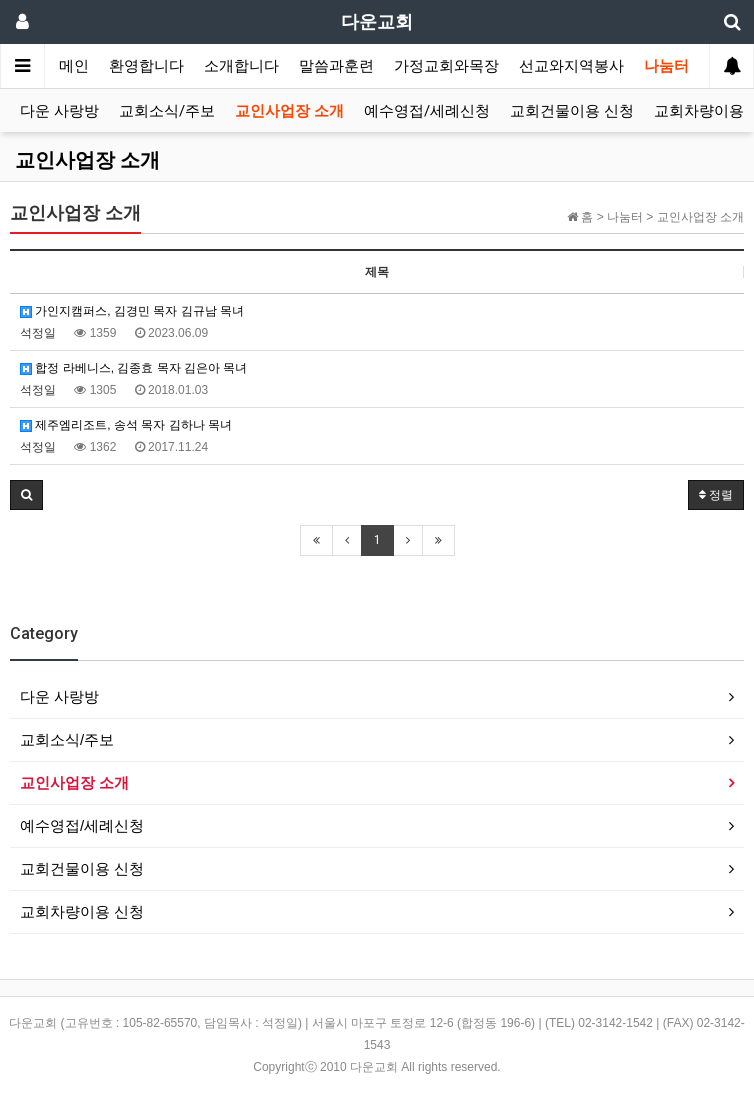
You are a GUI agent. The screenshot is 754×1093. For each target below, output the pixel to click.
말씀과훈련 (336, 66)
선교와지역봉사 (571, 66)
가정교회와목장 (446, 66)
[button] (26, 495)
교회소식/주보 (167, 111)
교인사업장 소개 (289, 111)
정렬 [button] (716, 495)
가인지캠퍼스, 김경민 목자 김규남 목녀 (132, 311)
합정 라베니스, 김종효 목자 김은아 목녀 (133, 368)
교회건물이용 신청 (572, 111)
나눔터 (666, 66)
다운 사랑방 (59, 111)
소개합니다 (241, 66)
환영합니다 (146, 66)
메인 (74, 66)
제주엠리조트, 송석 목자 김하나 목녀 (126, 425)
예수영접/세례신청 (427, 111)
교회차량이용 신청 (82, 911)
